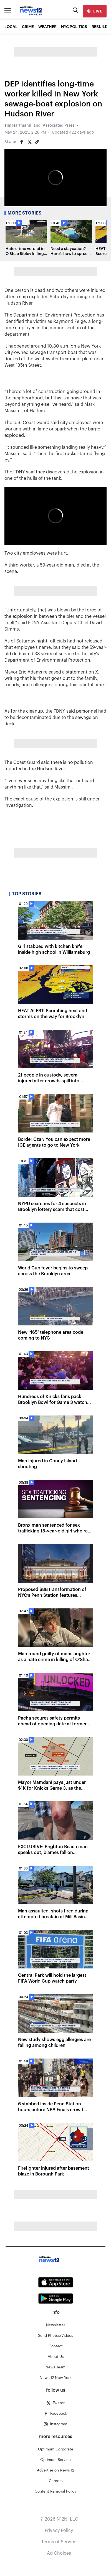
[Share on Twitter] (29, 142)
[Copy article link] (37, 142)
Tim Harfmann (17, 125)
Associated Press (59, 125)
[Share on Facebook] (21, 142)
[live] (95, 11)
